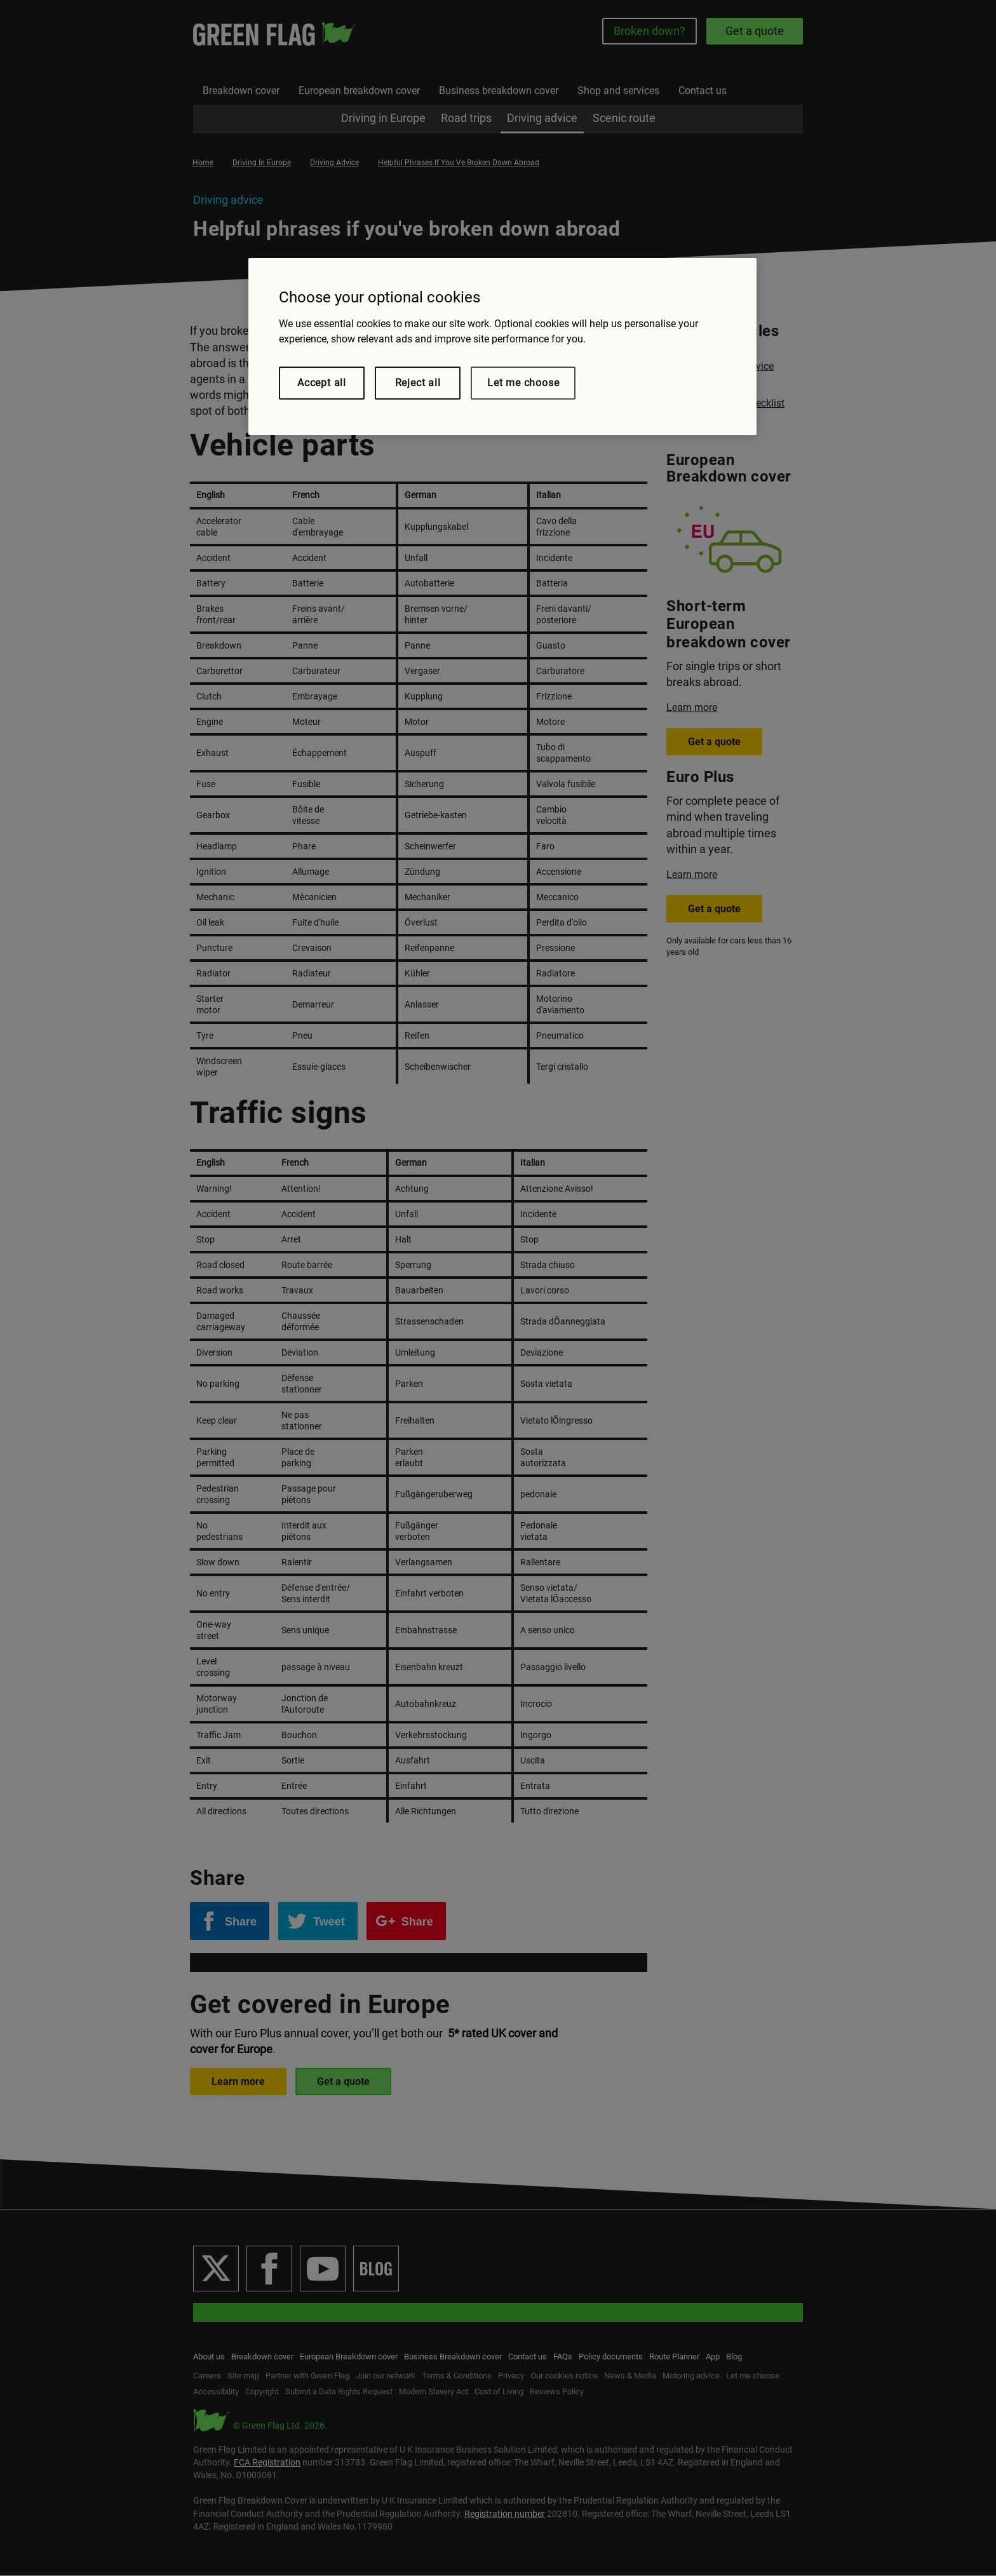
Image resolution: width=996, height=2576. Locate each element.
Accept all (321, 383)
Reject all (418, 383)
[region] (502, 346)
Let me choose (523, 383)
